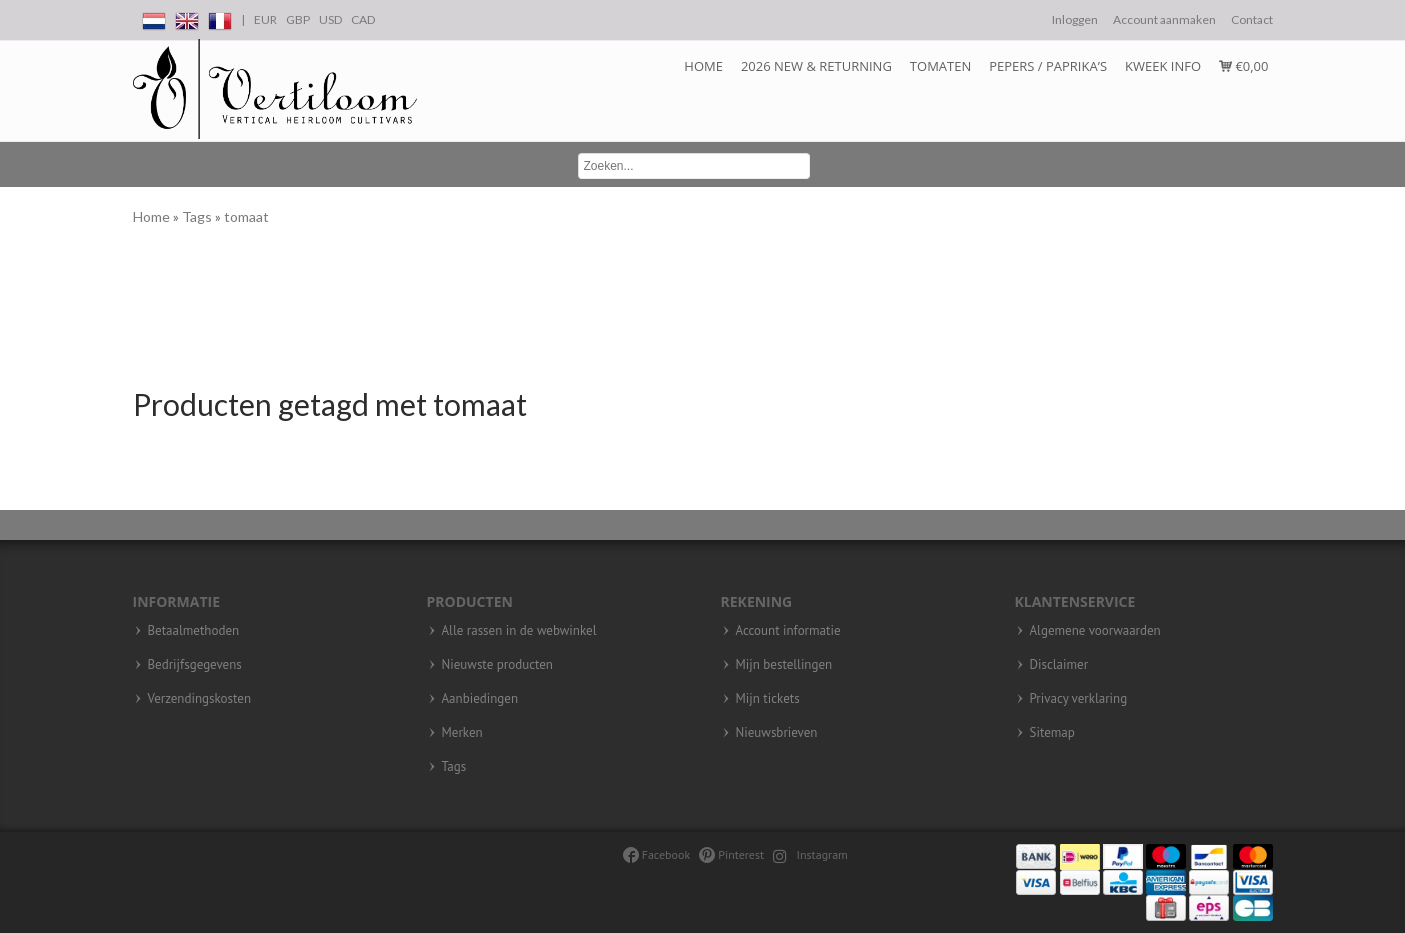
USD (330, 19)
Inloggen (1075, 19)
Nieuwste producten (497, 665)
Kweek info (1163, 66)
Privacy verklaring (1079, 699)
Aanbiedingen (480, 699)
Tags (198, 216)
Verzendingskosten (200, 699)
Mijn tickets (768, 699)
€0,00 (1243, 66)
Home (703, 66)
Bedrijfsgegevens (195, 665)
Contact (1252, 19)
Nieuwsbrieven (777, 733)
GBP (298, 19)
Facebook (656, 854)
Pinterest (731, 854)
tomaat (246, 216)
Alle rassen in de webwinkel (519, 631)
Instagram (810, 854)
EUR (265, 19)
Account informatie (788, 631)
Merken (462, 733)
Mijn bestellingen (784, 665)
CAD (363, 19)
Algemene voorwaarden (1095, 631)
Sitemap (1052, 733)
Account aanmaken (1164, 19)
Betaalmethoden (194, 631)
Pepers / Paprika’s (1048, 66)
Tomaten (940, 66)
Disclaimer (1059, 665)
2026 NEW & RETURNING (816, 66)
